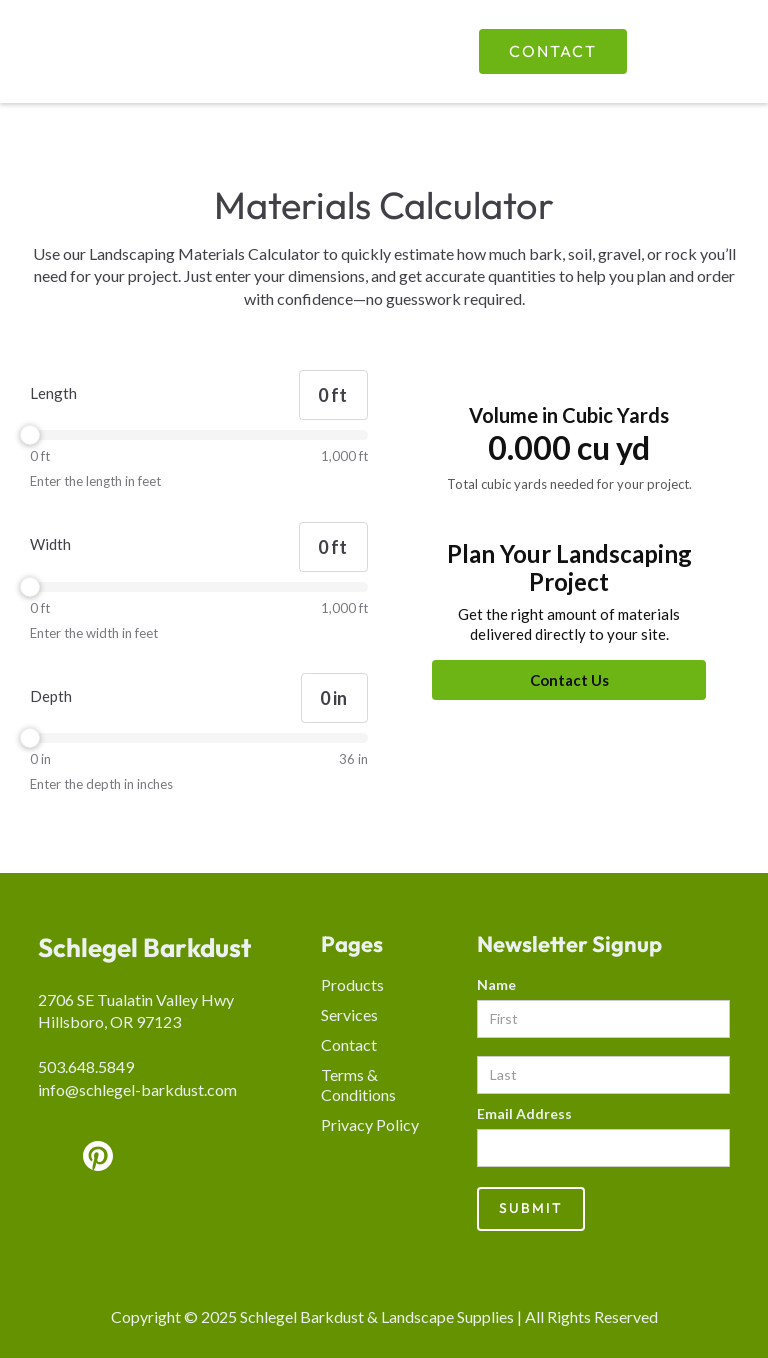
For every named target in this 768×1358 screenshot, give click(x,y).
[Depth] (334, 698)
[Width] (333, 547)
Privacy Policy (370, 1124)
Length (53, 393)
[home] (173, 52)
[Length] (333, 395)
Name (496, 984)
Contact (553, 51)
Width (50, 544)
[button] (696, 51)
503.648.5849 (86, 1066)
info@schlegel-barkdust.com (137, 1089)
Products (352, 984)
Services (349, 1014)
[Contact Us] (569, 680)
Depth (51, 696)
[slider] (199, 435)
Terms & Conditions (358, 1084)
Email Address (524, 1113)
